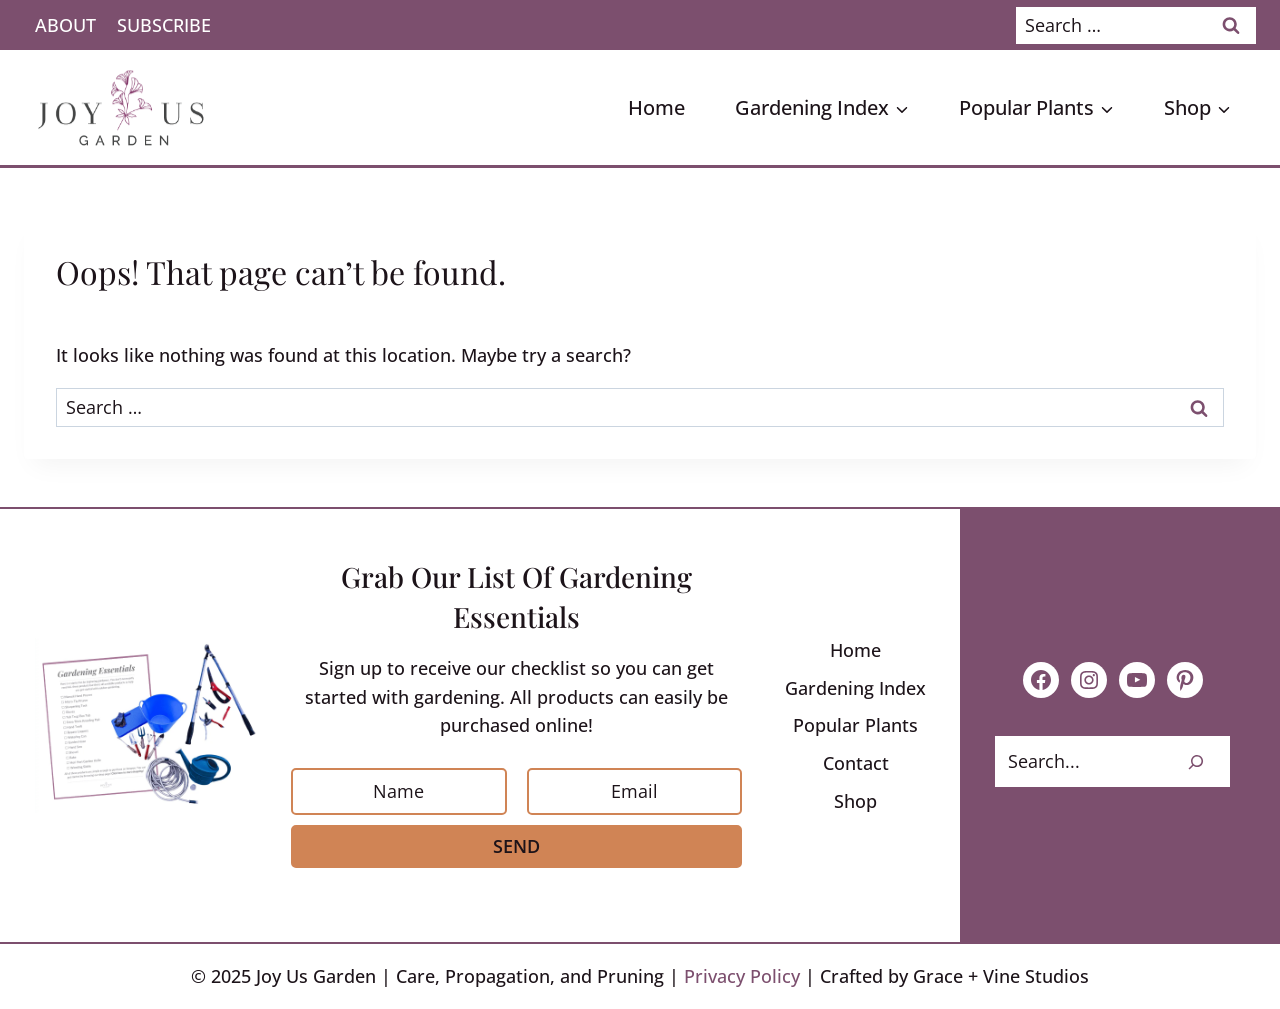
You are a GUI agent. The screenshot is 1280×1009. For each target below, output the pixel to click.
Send (516, 846)
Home (656, 107)
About (65, 25)
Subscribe (164, 25)
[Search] (1196, 761)
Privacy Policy (742, 976)
